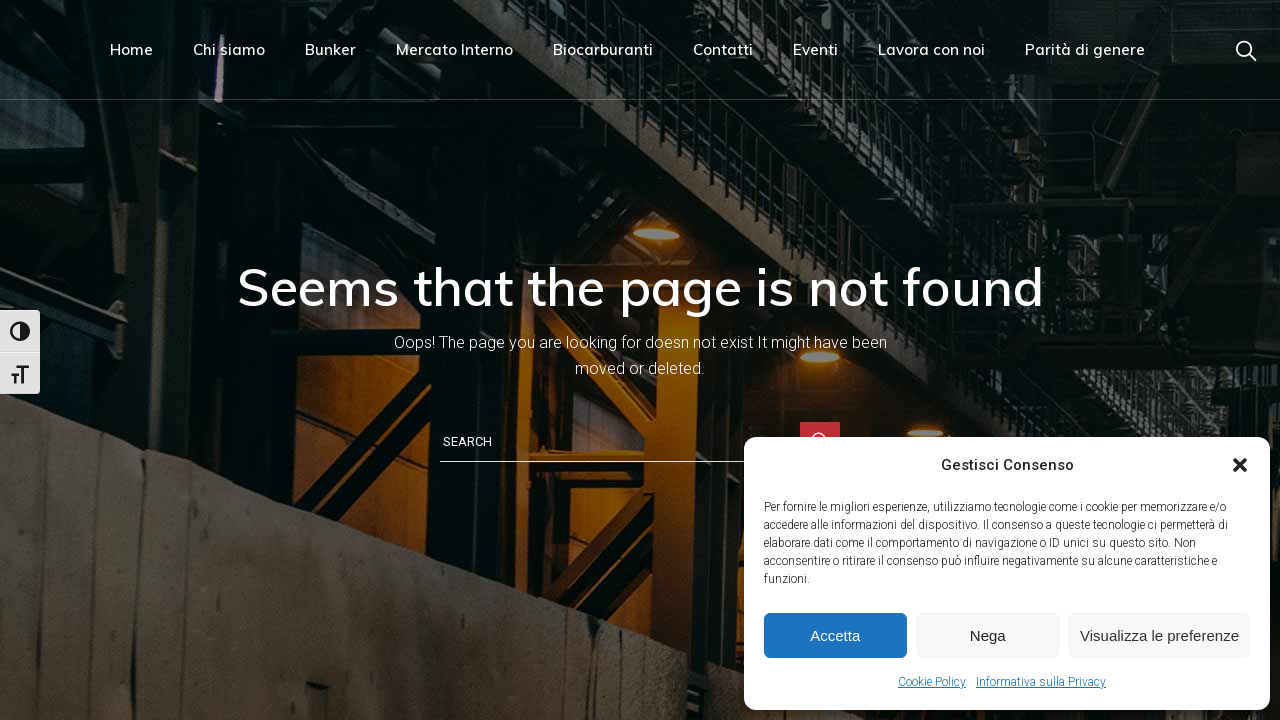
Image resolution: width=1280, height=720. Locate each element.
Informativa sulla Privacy (1041, 682)
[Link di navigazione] (1245, 49)
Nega (988, 635)
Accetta (835, 635)
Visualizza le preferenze (1159, 635)
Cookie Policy (932, 682)
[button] (1240, 465)
